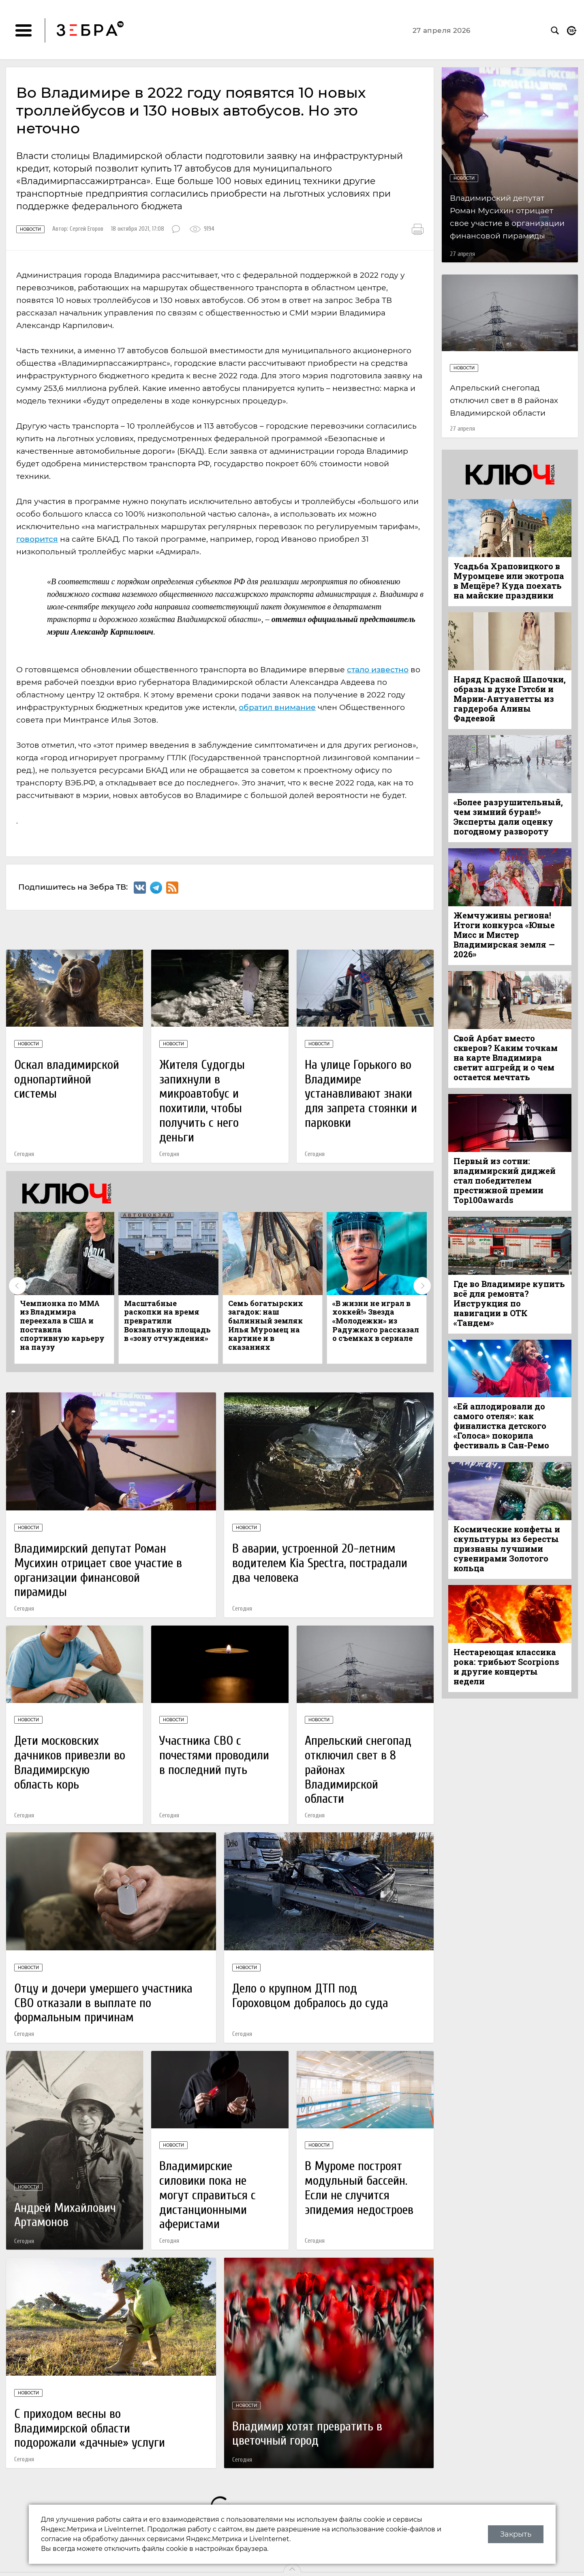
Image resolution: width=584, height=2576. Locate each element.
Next (422, 1286)
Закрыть (515, 2534)
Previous (17, 1286)
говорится (37, 539)
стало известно (378, 669)
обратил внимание (277, 707)
